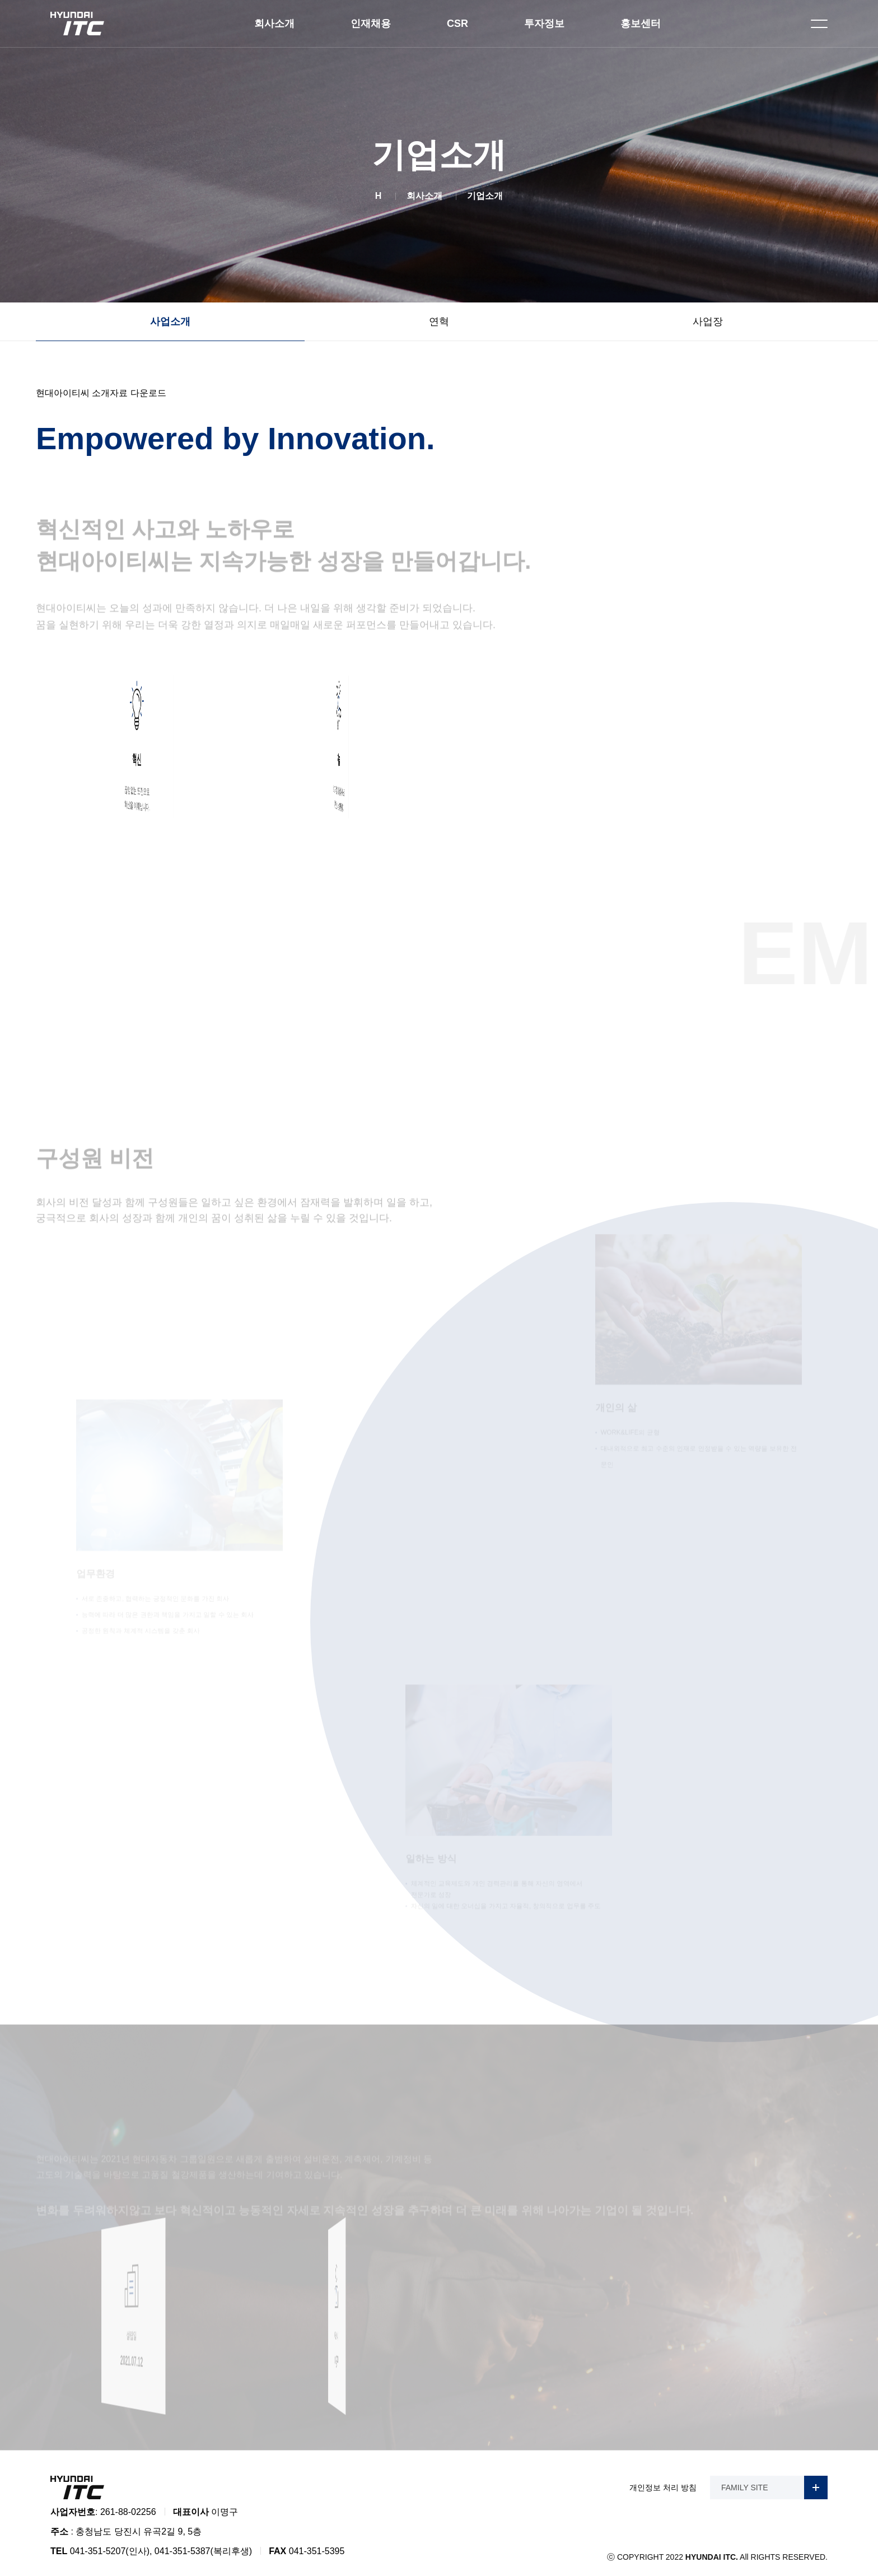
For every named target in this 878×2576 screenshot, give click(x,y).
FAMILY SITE (774, 2480)
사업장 (708, 321)
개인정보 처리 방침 (663, 2480)
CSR (457, 23)
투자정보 (544, 23)
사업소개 (170, 321)
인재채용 (371, 23)
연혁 (439, 321)
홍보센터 (640, 23)
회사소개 (274, 23)
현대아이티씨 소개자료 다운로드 (101, 393)
